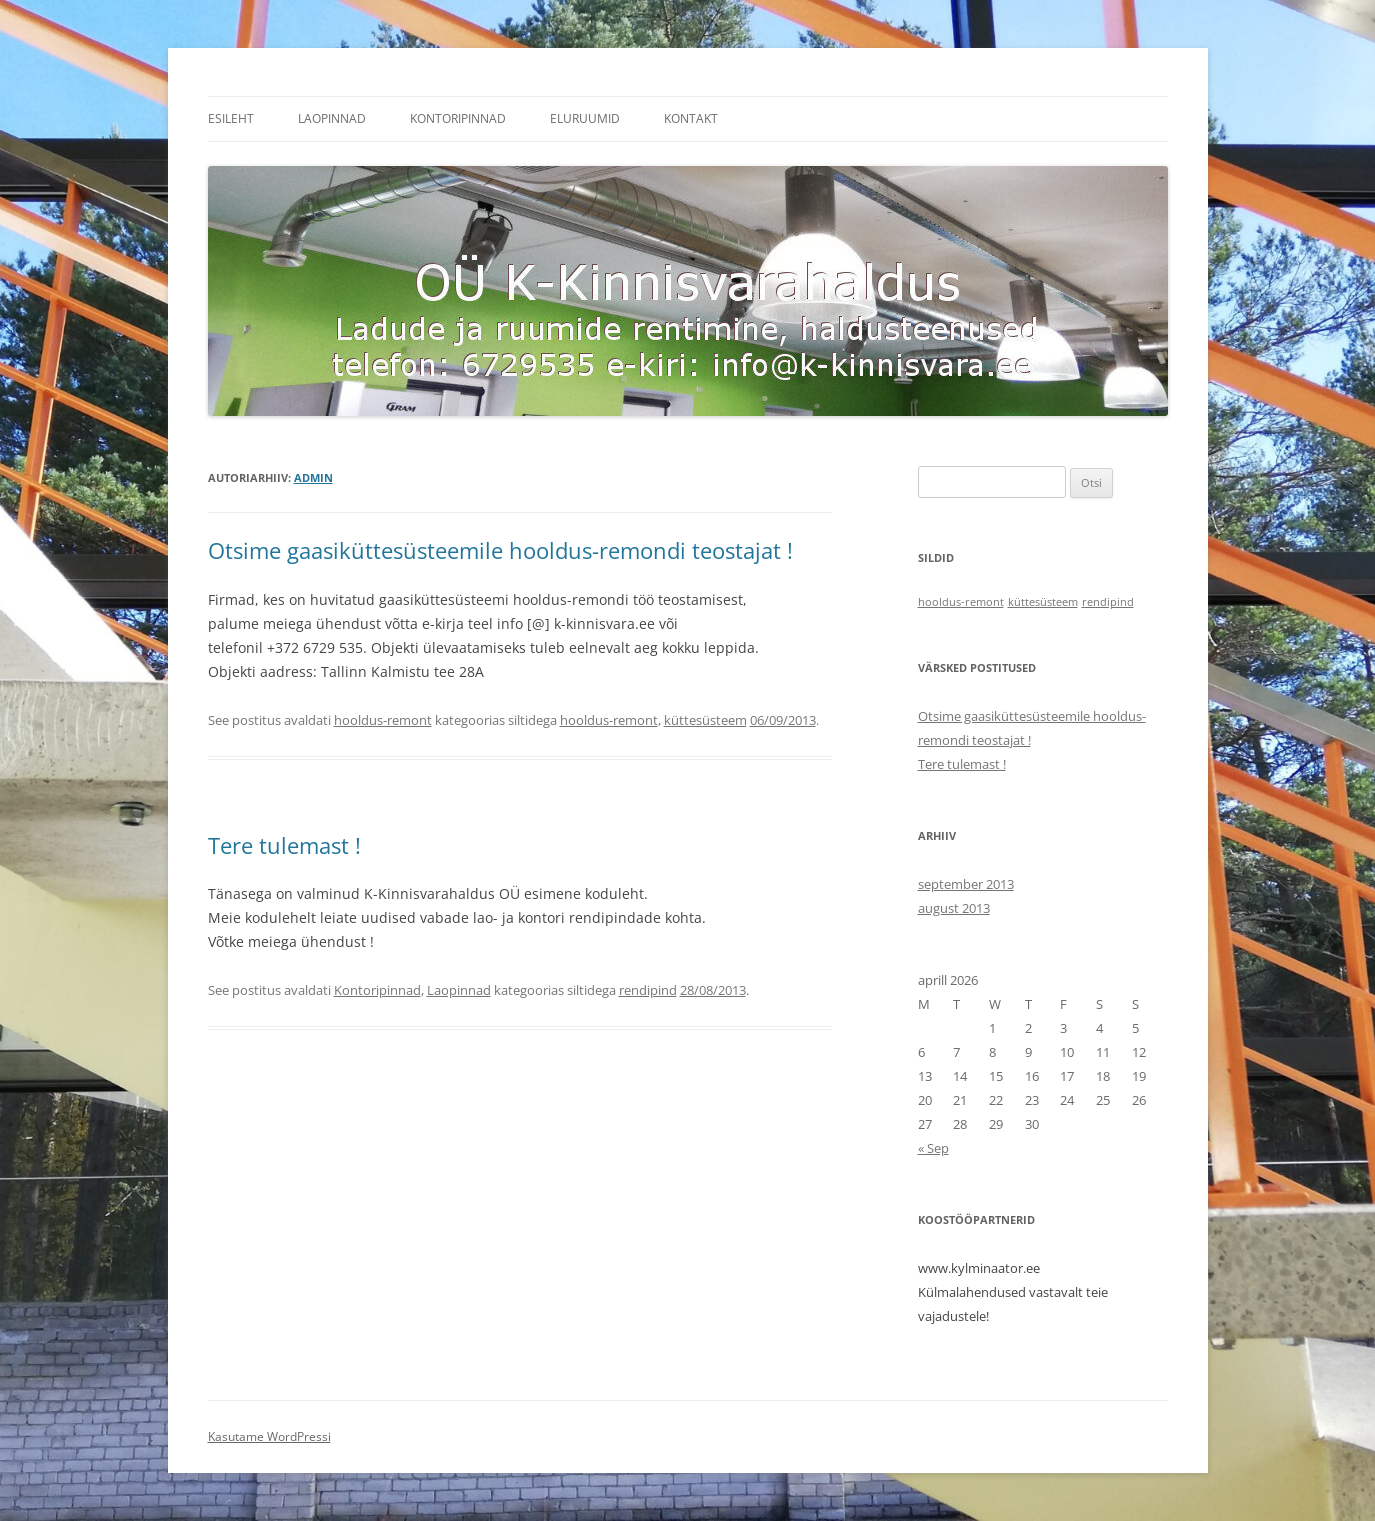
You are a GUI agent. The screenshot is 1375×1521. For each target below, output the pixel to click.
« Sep (933, 1148)
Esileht (231, 118)
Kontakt (691, 118)
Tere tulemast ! (284, 845)
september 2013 (966, 884)
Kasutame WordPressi (269, 1436)
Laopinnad (332, 118)
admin (313, 477)
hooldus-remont (383, 720)
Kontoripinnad (458, 118)
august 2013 (954, 908)
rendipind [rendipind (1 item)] (1108, 602)
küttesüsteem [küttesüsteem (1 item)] (1043, 602)
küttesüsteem (705, 720)
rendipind (648, 990)
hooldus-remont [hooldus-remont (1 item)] (961, 602)
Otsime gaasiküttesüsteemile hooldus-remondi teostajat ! (500, 550)
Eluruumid (585, 118)
